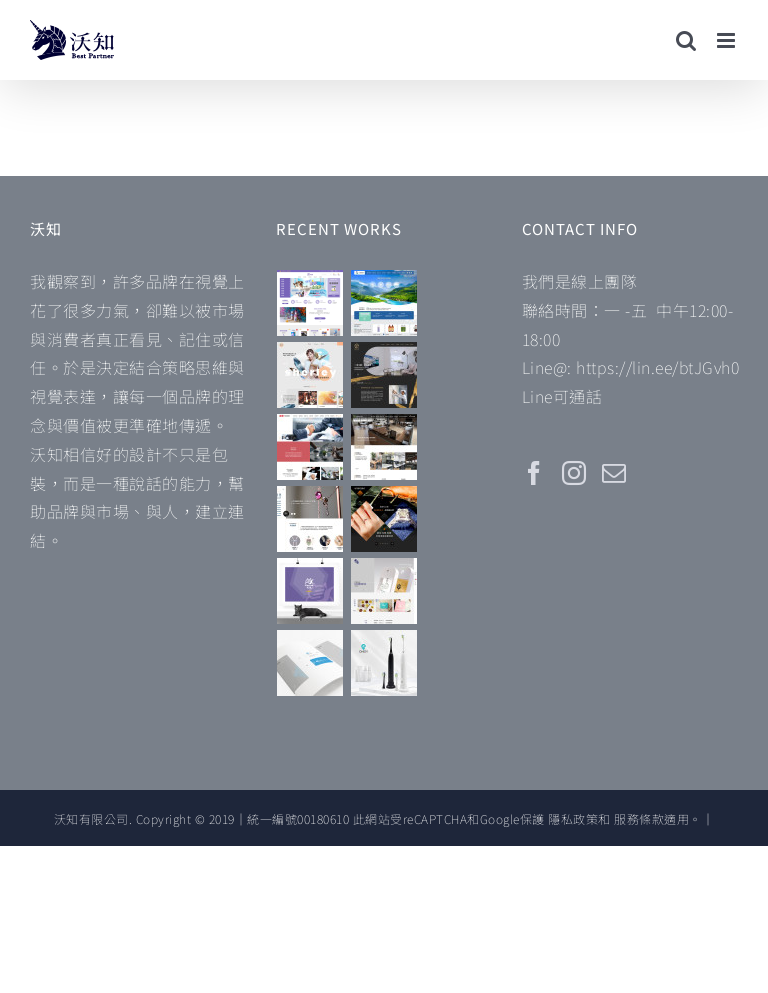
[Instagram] (574, 473)
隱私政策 (573, 818)
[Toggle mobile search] (686, 40)
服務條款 (639, 818)
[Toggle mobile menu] (728, 40)
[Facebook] (534, 473)
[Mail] (614, 473)
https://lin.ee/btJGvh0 (657, 367)
